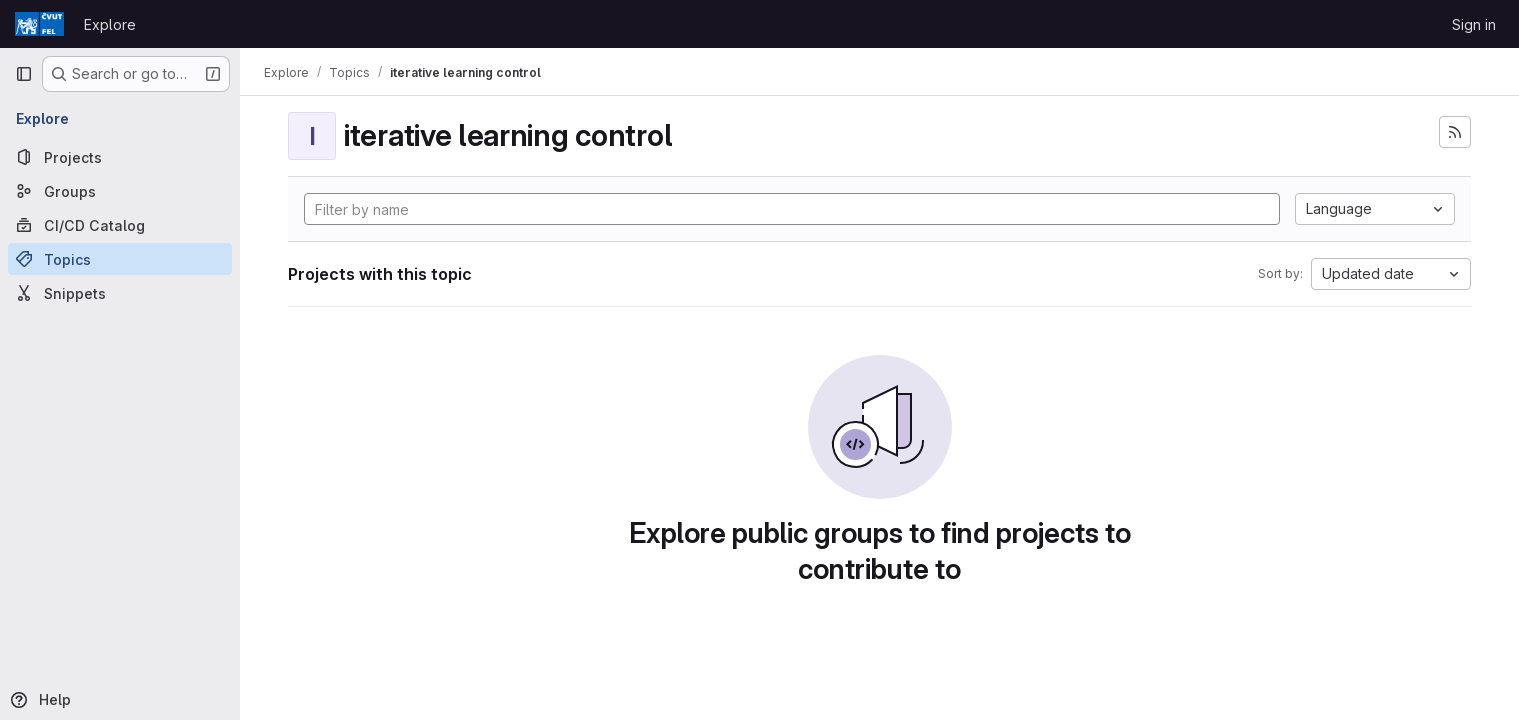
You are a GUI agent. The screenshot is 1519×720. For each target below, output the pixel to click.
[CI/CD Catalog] (120, 225)
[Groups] (120, 191)
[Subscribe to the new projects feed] (1455, 132)
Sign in (1474, 24)
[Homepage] (39, 24)
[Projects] (120, 157)
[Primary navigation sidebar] (24, 74)
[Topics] (120, 259)
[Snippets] (120, 293)
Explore (110, 24)
